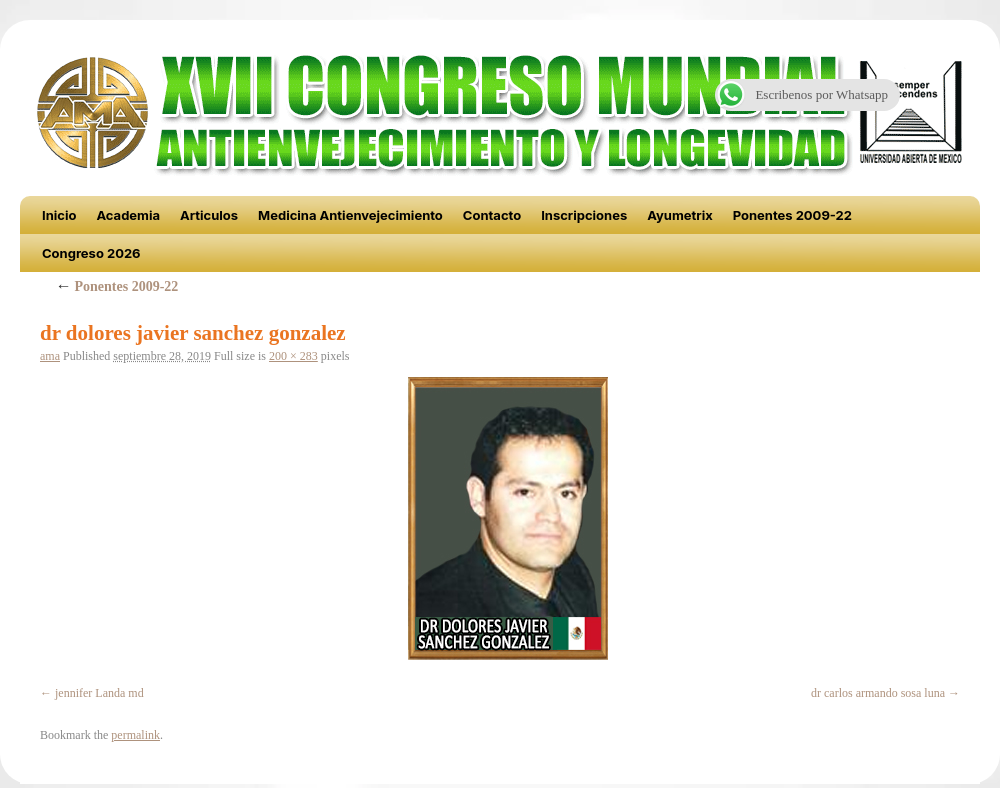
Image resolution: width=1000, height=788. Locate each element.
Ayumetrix (680, 215)
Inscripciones (584, 215)
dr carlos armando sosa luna (878, 693)
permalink (135, 735)
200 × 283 (293, 356)
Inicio (59, 215)
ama (50, 356)
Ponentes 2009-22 (792, 215)
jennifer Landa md (99, 693)
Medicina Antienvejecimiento (350, 215)
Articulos (209, 215)
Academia (128, 215)
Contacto (492, 215)
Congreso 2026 (91, 253)
